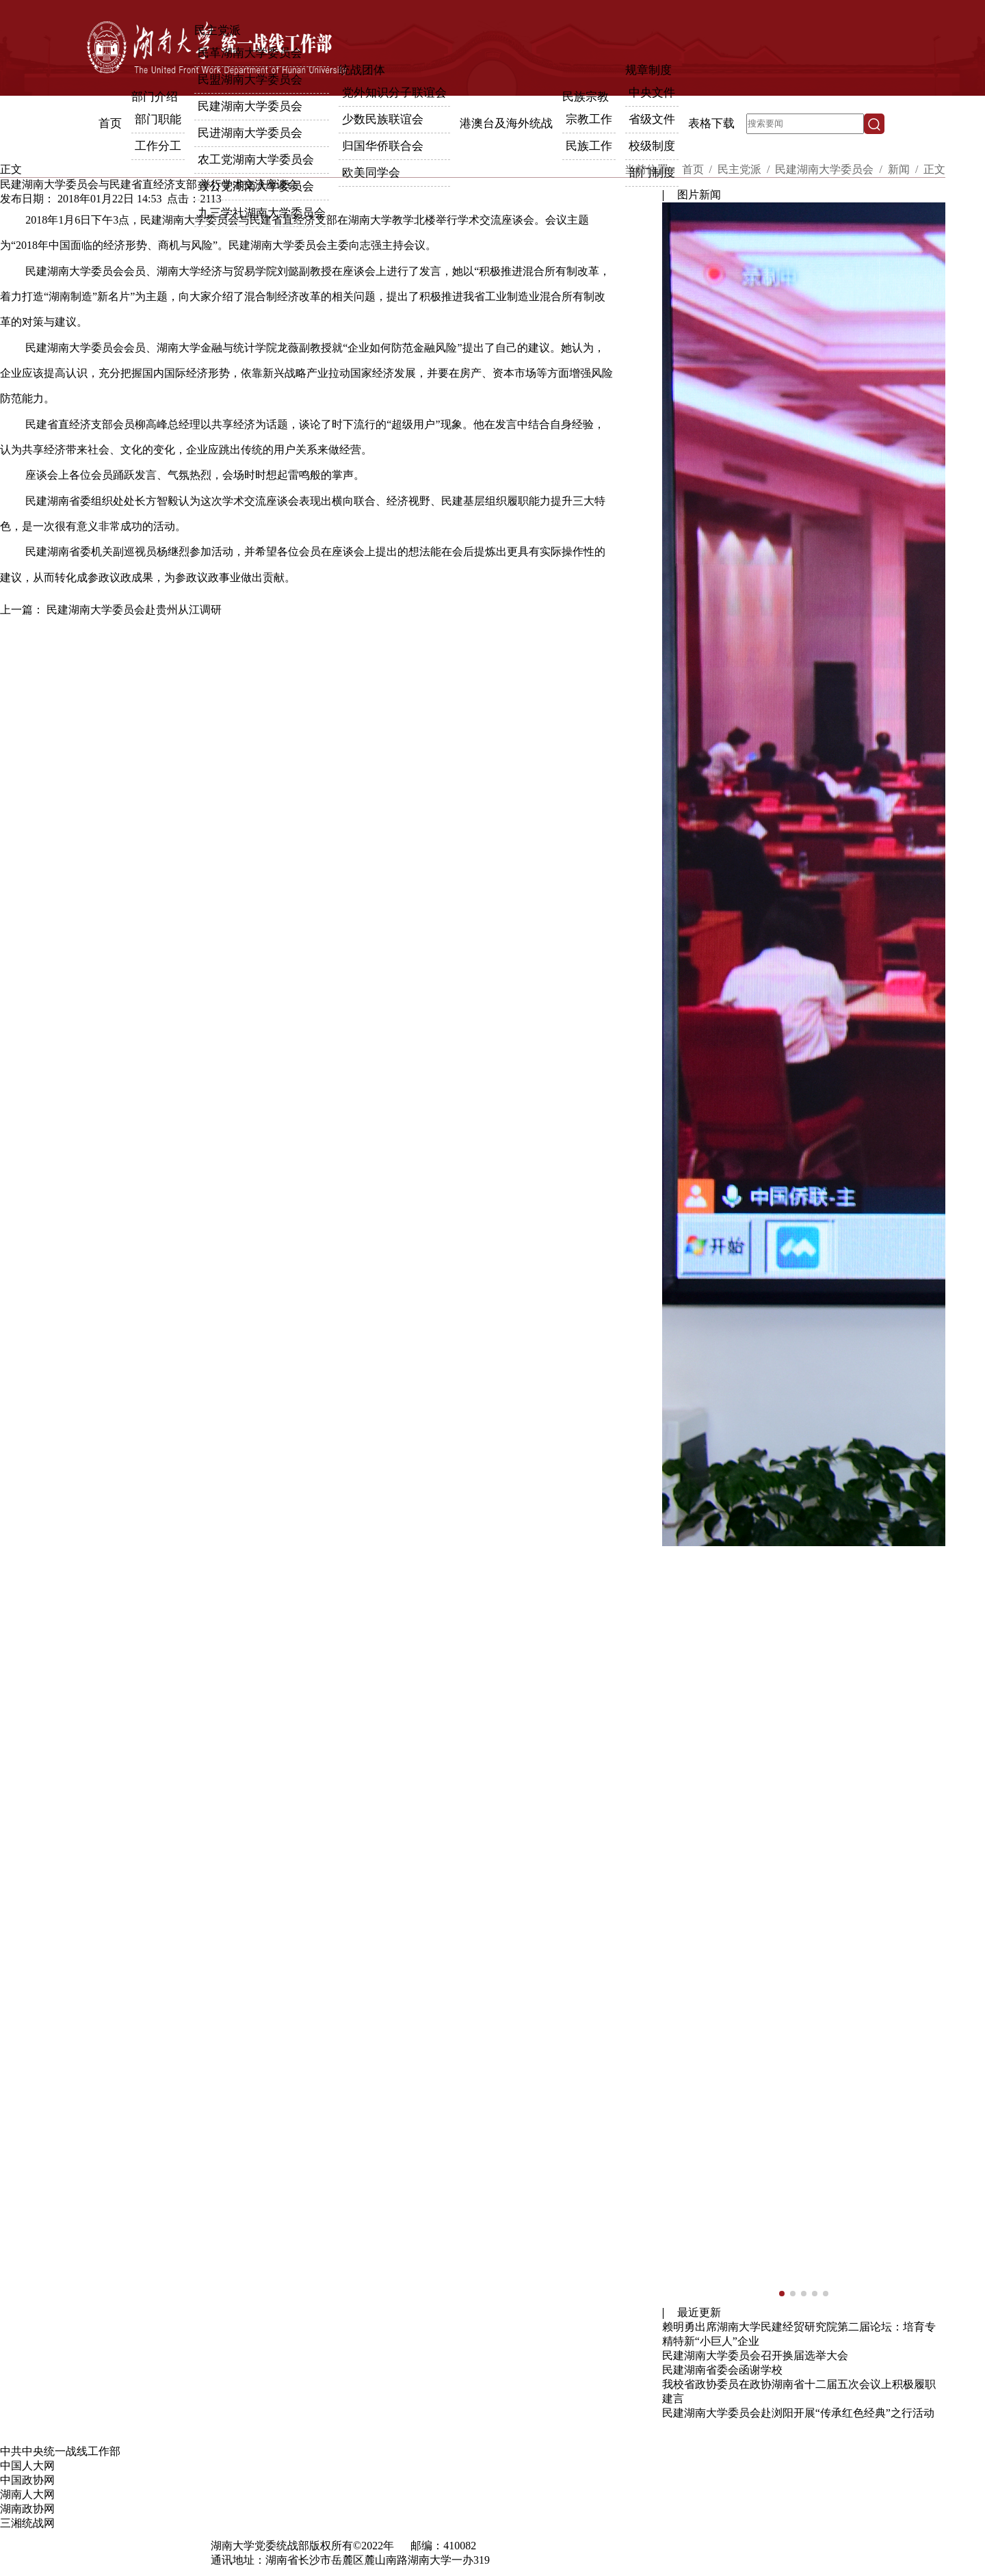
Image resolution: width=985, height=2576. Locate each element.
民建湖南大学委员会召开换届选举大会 (755, 2355)
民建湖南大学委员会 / (829, 169)
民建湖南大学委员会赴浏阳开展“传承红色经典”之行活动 (798, 2413)
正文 (934, 169)
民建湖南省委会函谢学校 (722, 2370)
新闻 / (904, 169)
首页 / (698, 169)
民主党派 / (745, 169)
